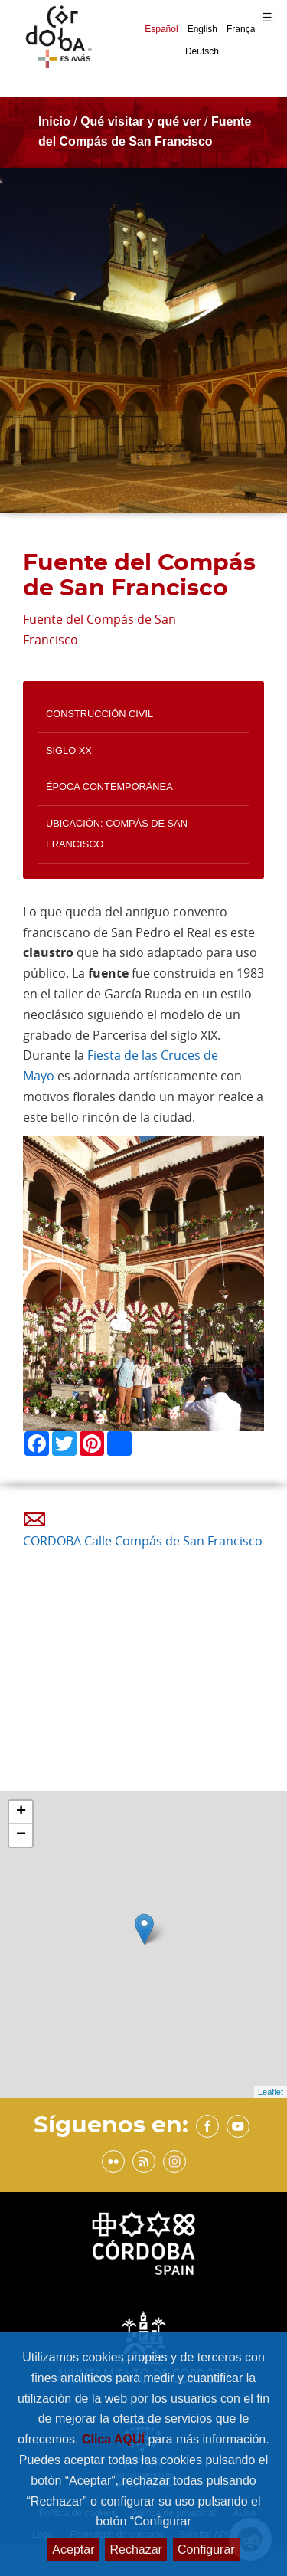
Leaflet (270, 2091)
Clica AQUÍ (115, 2439)
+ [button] (21, 1812)
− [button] (21, 1835)
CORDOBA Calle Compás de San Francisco (143, 1540)
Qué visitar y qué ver (140, 121)
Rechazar (135, 2549)
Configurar (206, 2549)
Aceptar (73, 2549)
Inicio (54, 121)
